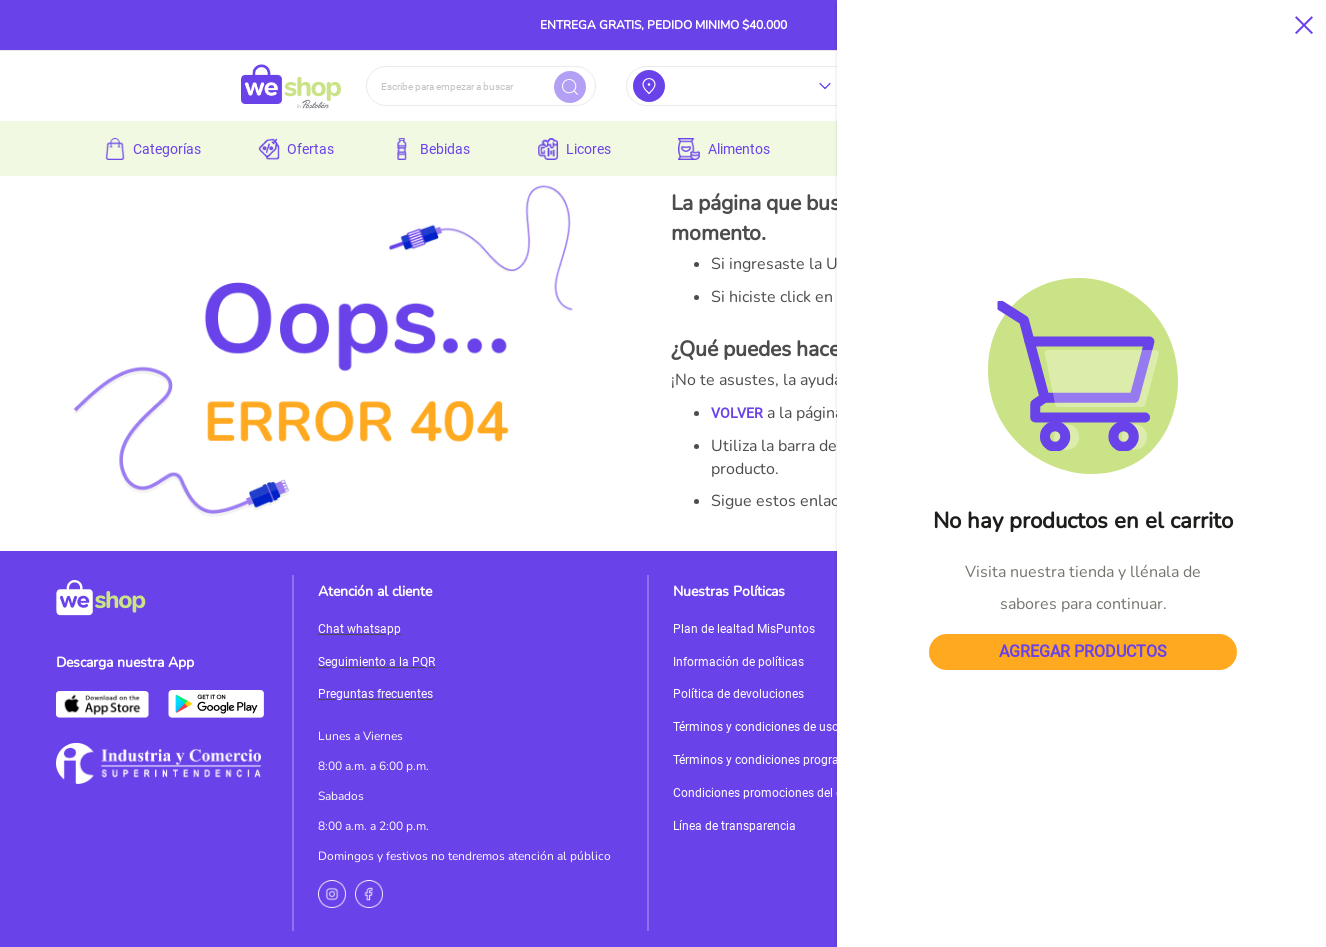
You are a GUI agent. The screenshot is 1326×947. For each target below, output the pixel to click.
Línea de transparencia (734, 826)
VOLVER (737, 413)
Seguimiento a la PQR (376, 662)
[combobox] (481, 86)
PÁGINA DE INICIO (1078, 501)
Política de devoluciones (738, 694)
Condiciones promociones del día (763, 793)
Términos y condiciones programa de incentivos (802, 760)
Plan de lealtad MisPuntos (744, 629)
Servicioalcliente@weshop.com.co (1132, 646)
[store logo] (291, 86)
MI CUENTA (1182, 501)
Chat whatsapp (359, 629)
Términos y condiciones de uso (756, 727)
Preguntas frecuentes (375, 694)
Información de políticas (738, 662)
